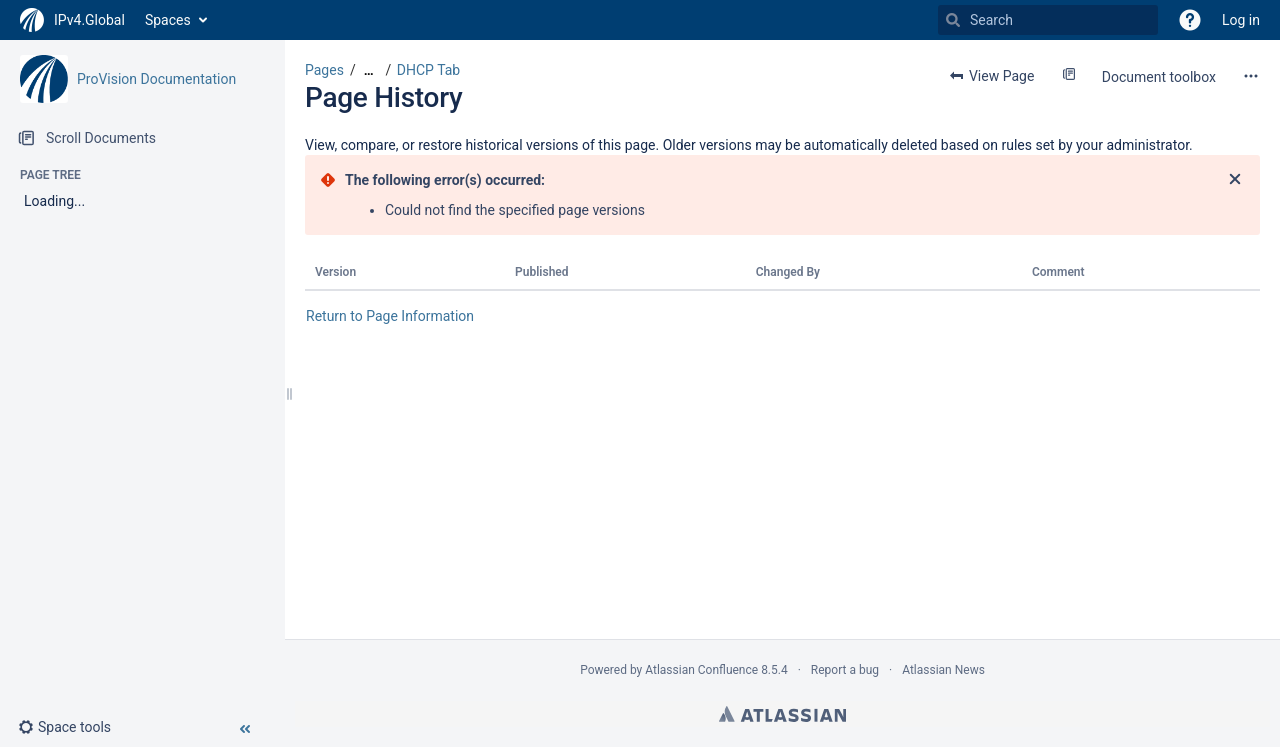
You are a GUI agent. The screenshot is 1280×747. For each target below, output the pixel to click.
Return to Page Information (390, 316)
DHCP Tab (428, 70)
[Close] (1235, 180)
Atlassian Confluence (701, 670)
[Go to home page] (72, 20)
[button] (1190, 20)
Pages (324, 70)
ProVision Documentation (156, 79)
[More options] (1251, 76)
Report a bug (845, 670)
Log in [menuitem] (1241, 20)
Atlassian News (943, 670)
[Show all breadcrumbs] (369, 70)
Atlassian (782, 714)
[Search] (953, 20)
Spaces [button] (168, 20)
